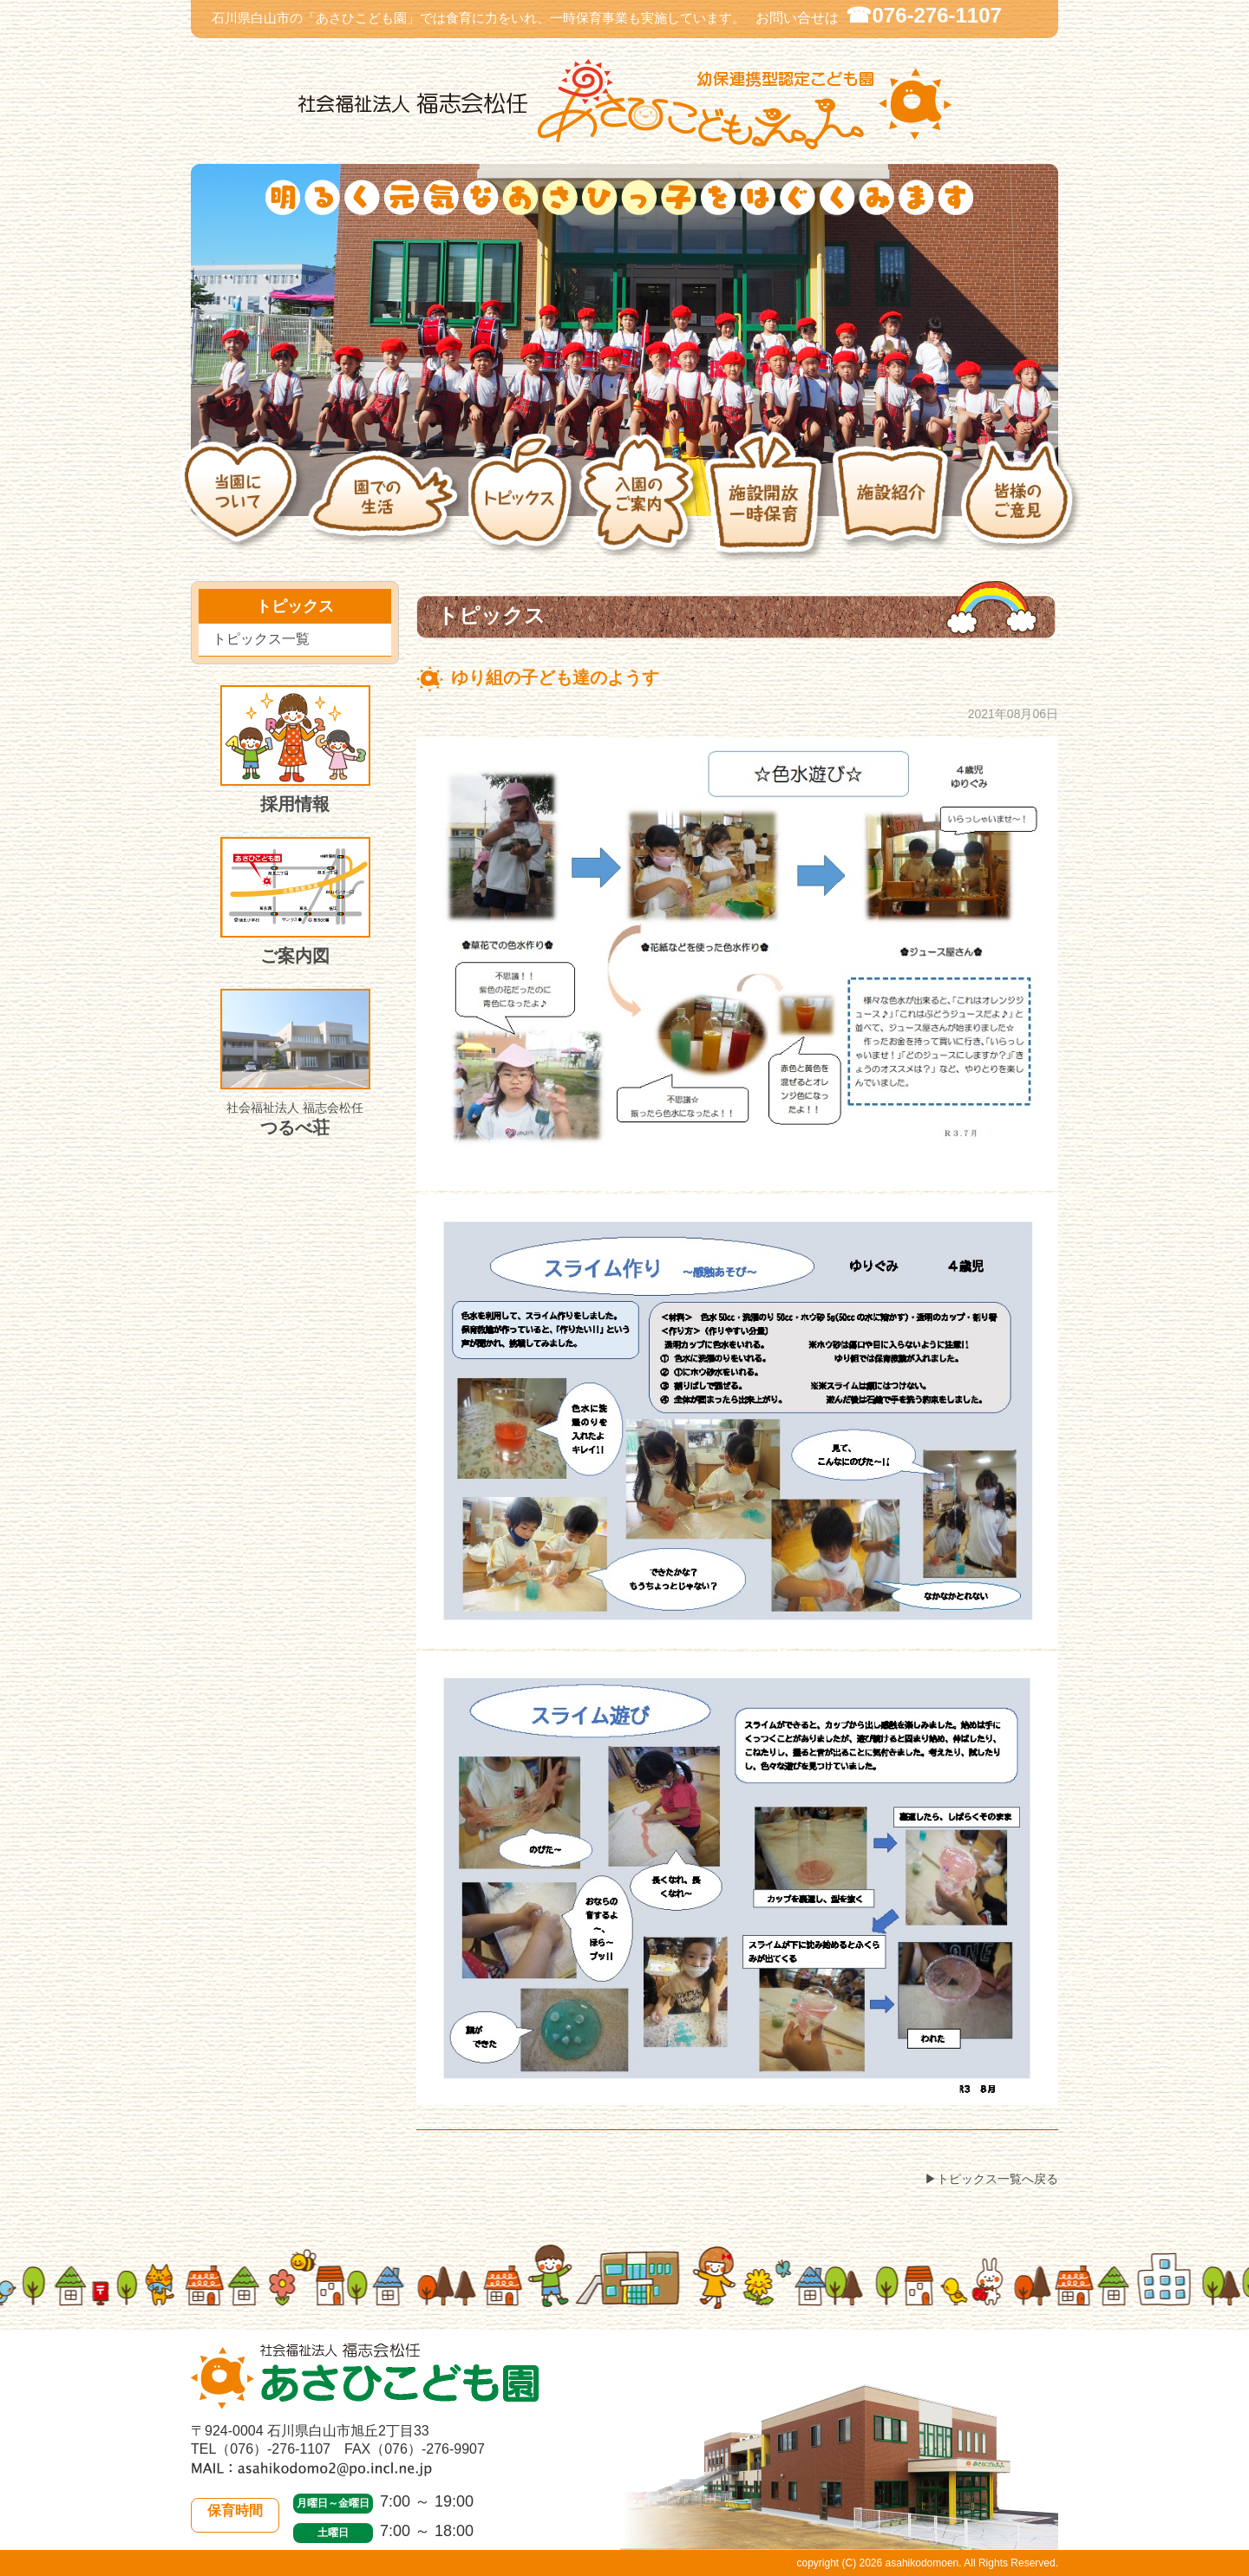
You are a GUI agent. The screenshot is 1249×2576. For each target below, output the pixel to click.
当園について (243, 505)
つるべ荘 (295, 1063)
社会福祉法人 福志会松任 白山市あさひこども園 (624, 104)
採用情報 (295, 749)
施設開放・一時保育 (767, 505)
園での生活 (387, 505)
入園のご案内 (640, 506)
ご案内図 (295, 901)
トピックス (523, 506)
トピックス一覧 (261, 638)
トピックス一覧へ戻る (997, 2179)
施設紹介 (895, 505)
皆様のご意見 (1022, 505)
